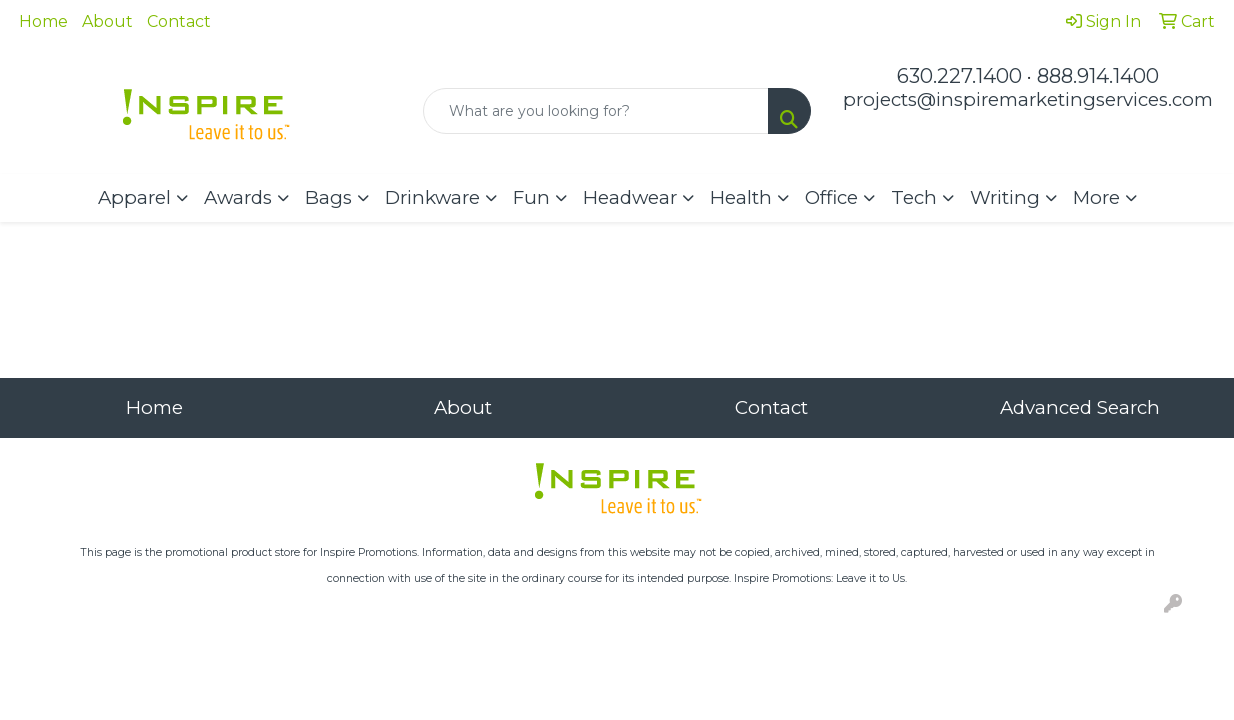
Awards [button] (238, 197)
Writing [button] (1005, 197)
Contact (179, 21)
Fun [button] (531, 197)
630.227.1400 (959, 76)
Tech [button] (914, 197)
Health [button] (741, 197)
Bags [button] (328, 197)
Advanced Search (1080, 407)
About (107, 21)
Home (43, 21)
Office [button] (831, 197)
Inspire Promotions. (369, 552)
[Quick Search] (595, 111)
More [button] (1096, 197)
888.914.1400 (1098, 76)
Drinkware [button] (432, 197)
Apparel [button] (134, 197)
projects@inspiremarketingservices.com (1028, 99)
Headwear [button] (630, 197)
